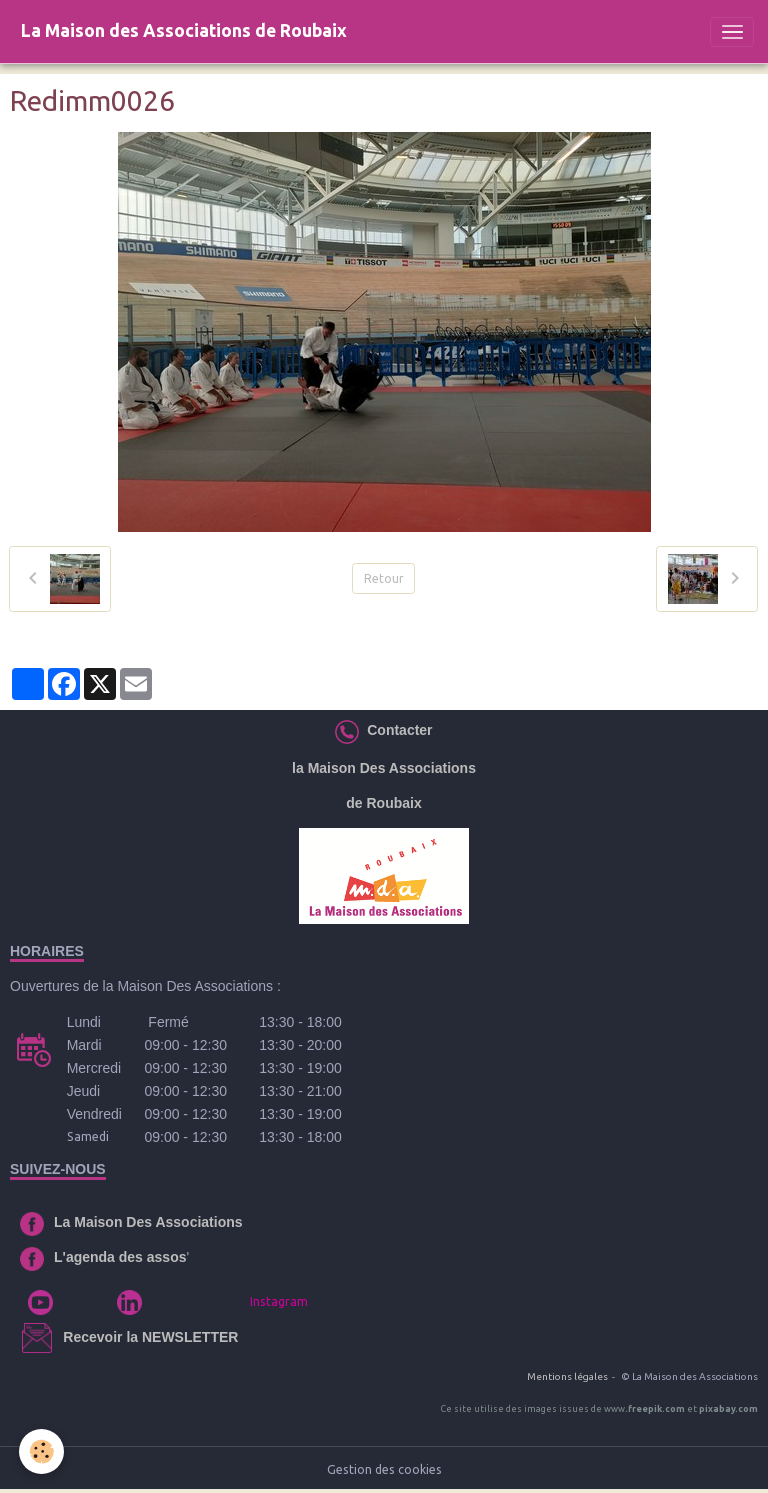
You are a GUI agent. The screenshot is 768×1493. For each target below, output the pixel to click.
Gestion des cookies (384, 1469)
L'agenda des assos (120, 1257)
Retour (384, 578)
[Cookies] (42, 1451)
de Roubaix (383, 803)
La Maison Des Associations (148, 1222)
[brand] (184, 31)
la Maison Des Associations (384, 768)
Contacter (395, 730)
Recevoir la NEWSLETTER (150, 1337)
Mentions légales (567, 1376)
